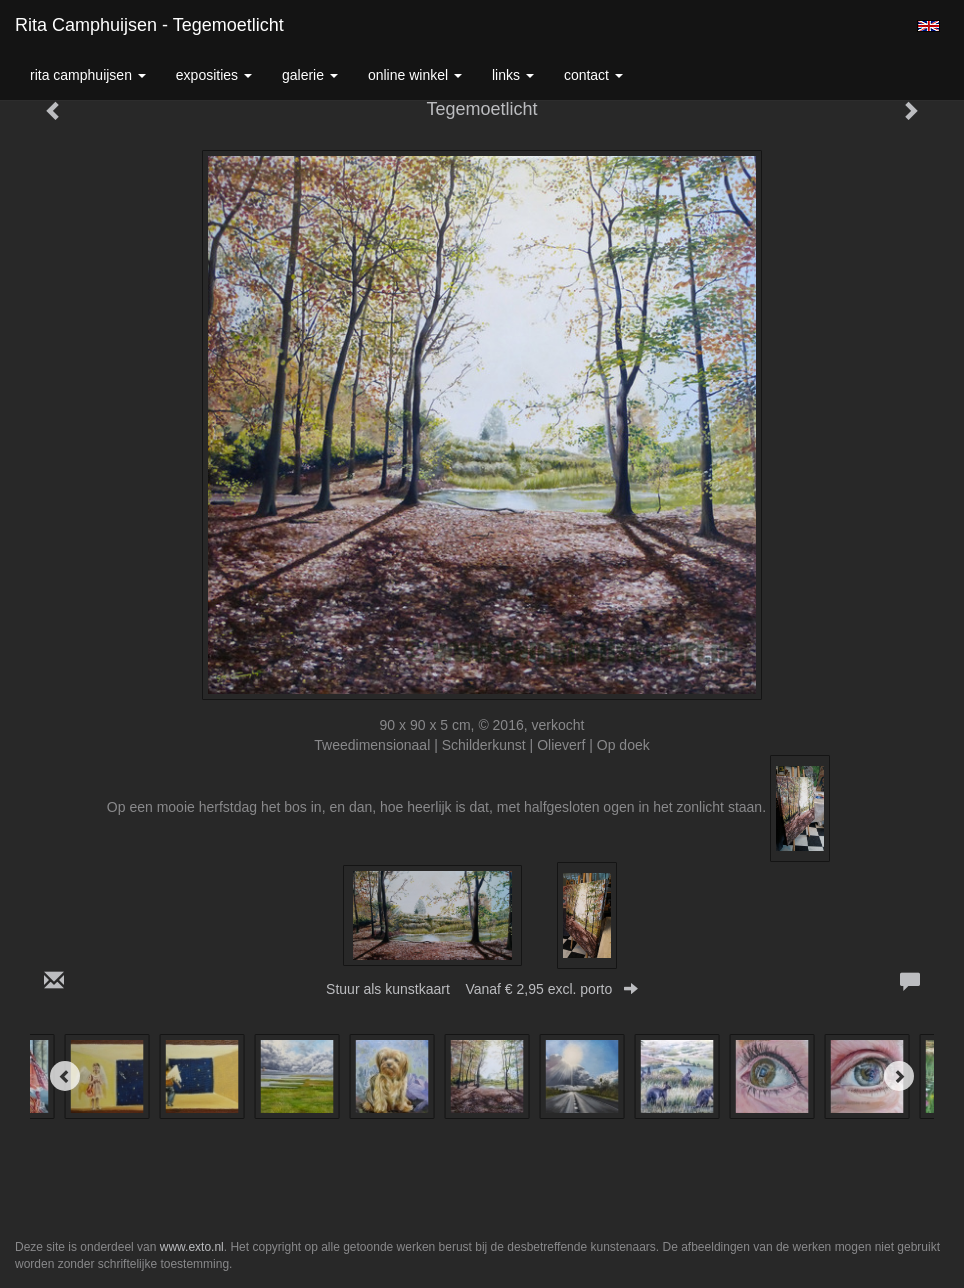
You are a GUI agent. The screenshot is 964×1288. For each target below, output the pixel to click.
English (928, 26)
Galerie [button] (310, 75)
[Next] (899, 1076)
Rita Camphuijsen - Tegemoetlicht (149, 25)
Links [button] (513, 75)
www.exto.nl (192, 1247)
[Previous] (65, 1076)
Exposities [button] (214, 75)
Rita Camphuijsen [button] (88, 75)
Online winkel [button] (415, 75)
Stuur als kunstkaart (482, 989)
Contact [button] (593, 75)
